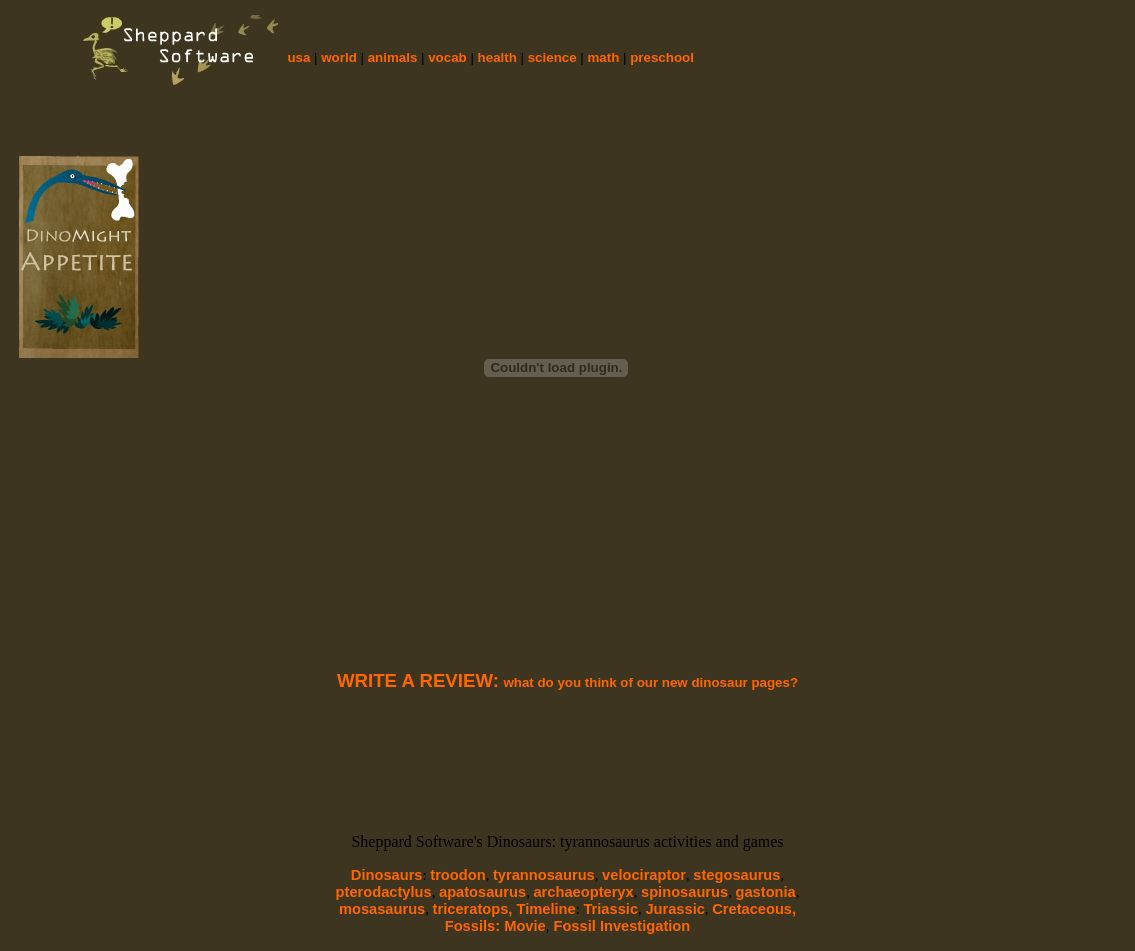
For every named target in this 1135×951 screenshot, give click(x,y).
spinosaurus (684, 892)
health (497, 57)
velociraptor (644, 875)
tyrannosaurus (544, 875)
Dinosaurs (387, 875)
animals (393, 57)
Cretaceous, (754, 909)
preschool (662, 57)
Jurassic (674, 909)
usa (298, 57)
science (552, 57)
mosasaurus (382, 909)
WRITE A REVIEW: (418, 680)
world (339, 57)
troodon (457, 875)
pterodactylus (384, 892)
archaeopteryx (583, 892)
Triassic (610, 909)
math (604, 57)
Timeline (545, 909)
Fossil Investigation (619, 926)
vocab (447, 57)
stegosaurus (736, 875)
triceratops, (475, 909)
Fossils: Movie (495, 926)
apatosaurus (482, 892)
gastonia (766, 892)
